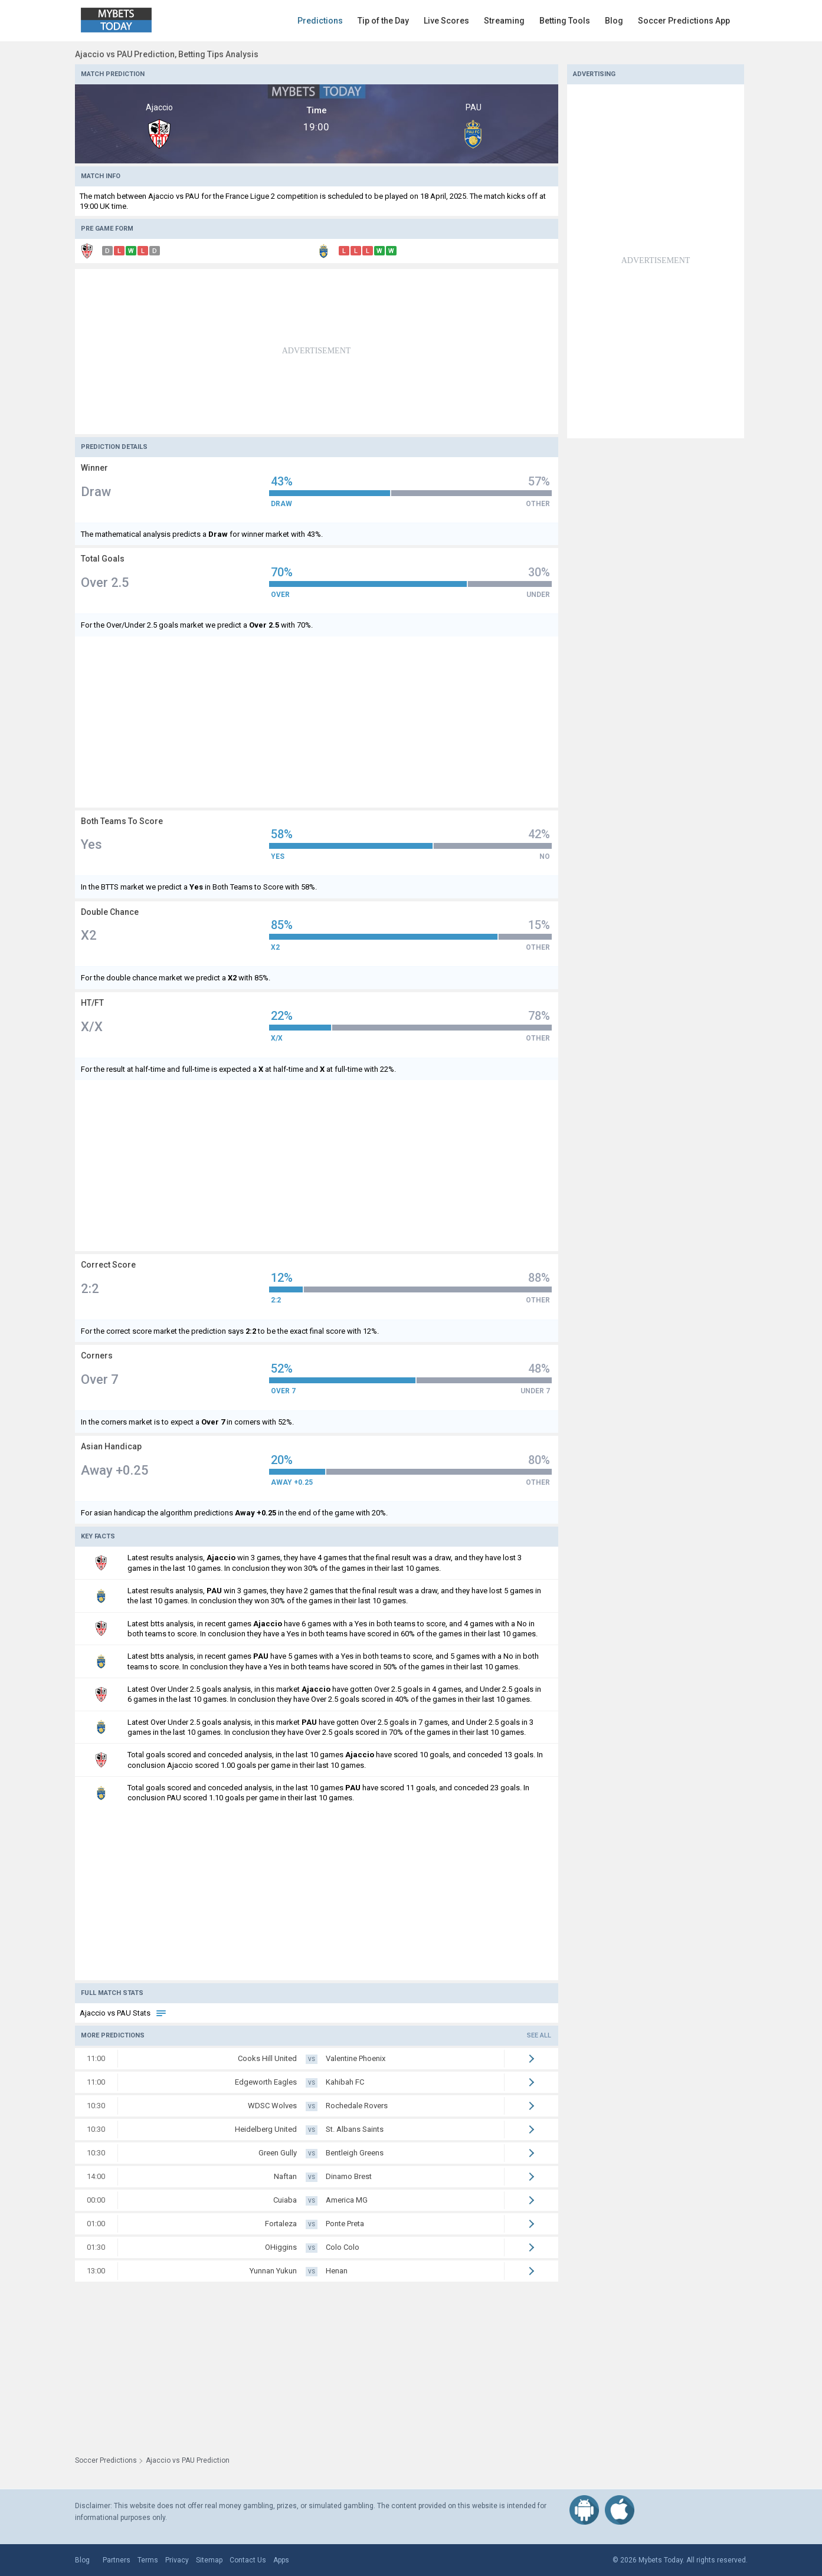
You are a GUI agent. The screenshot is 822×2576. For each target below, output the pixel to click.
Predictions (320, 20)
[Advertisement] (316, 351)
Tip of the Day (383, 20)
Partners (116, 2560)
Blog (614, 20)
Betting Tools (564, 20)
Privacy (177, 2560)
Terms (147, 2560)
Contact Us (248, 2560)
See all (539, 2035)
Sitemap (209, 2560)
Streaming (504, 20)
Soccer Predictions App (684, 20)
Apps (281, 2560)
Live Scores (446, 20)
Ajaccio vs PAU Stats (123, 2013)
